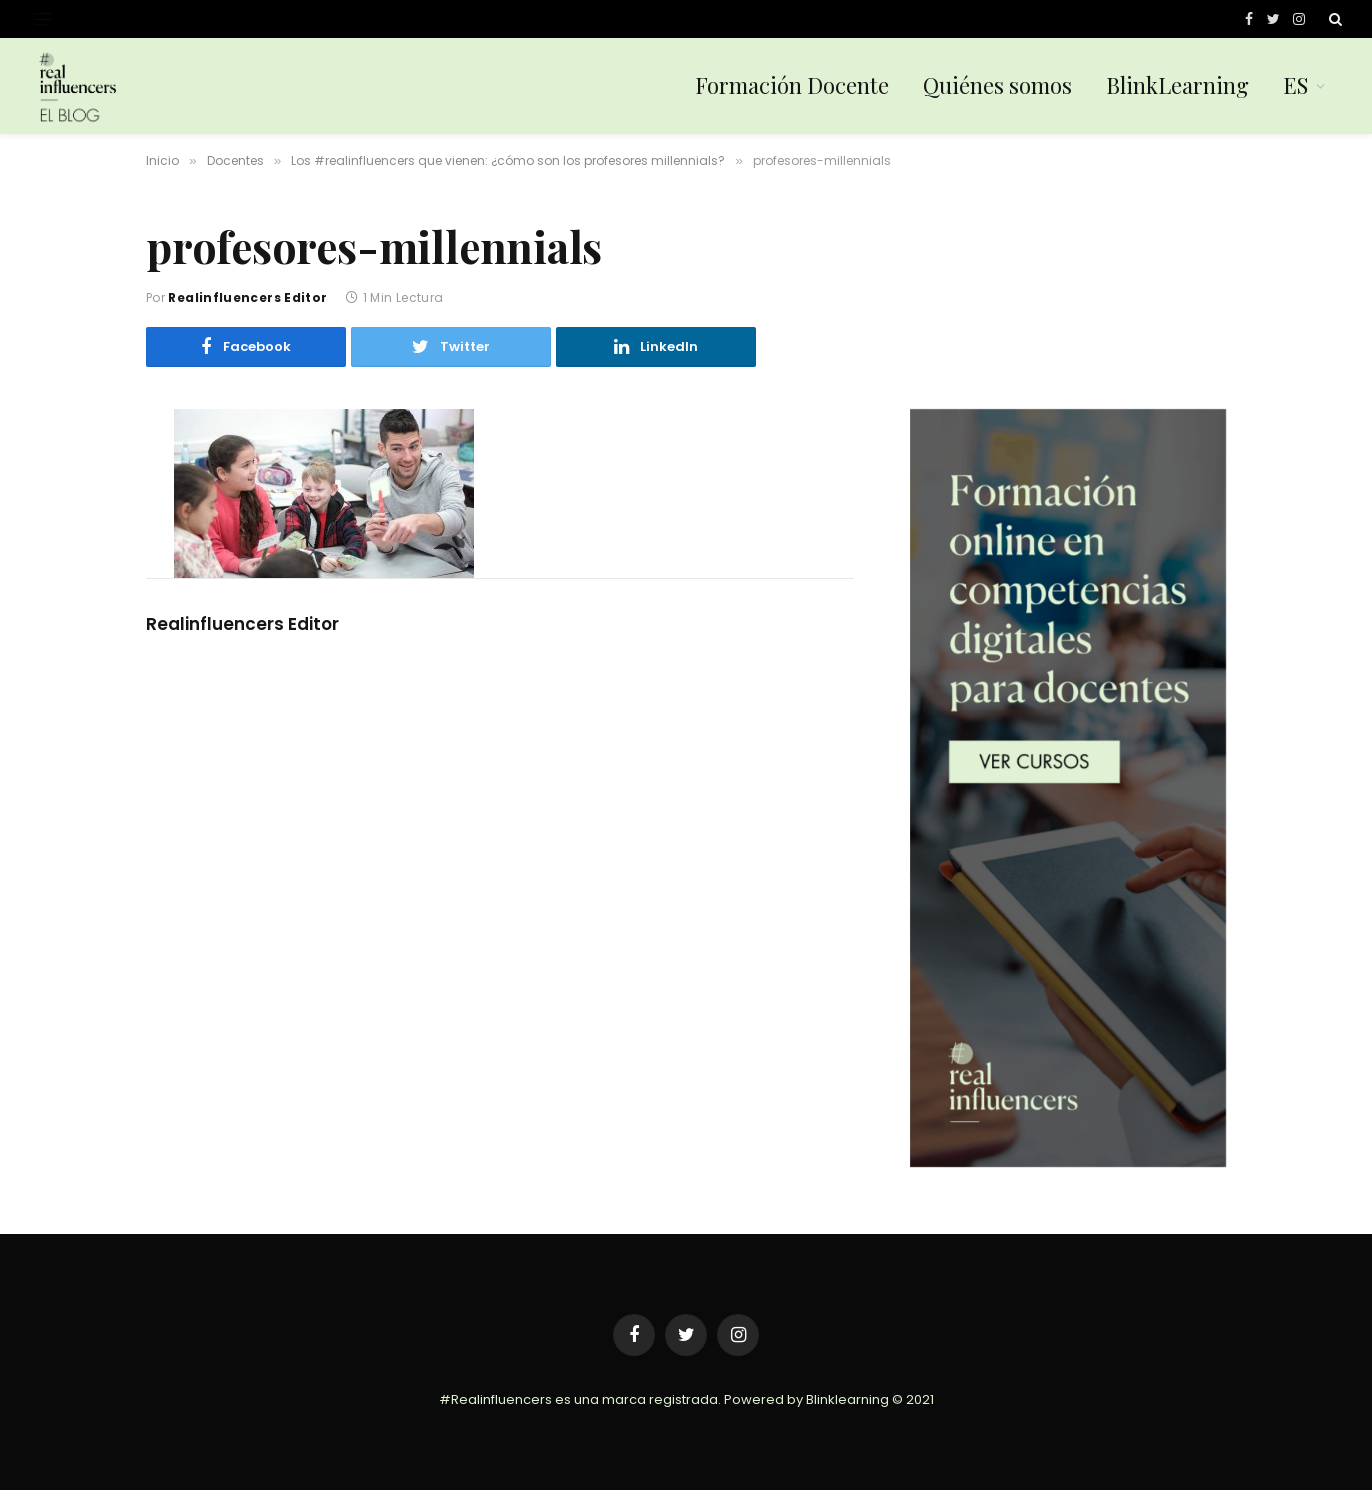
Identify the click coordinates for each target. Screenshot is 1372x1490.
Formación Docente (792, 85)
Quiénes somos (997, 85)
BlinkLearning (1177, 85)
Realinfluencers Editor (247, 297)
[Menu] (43, 19)
